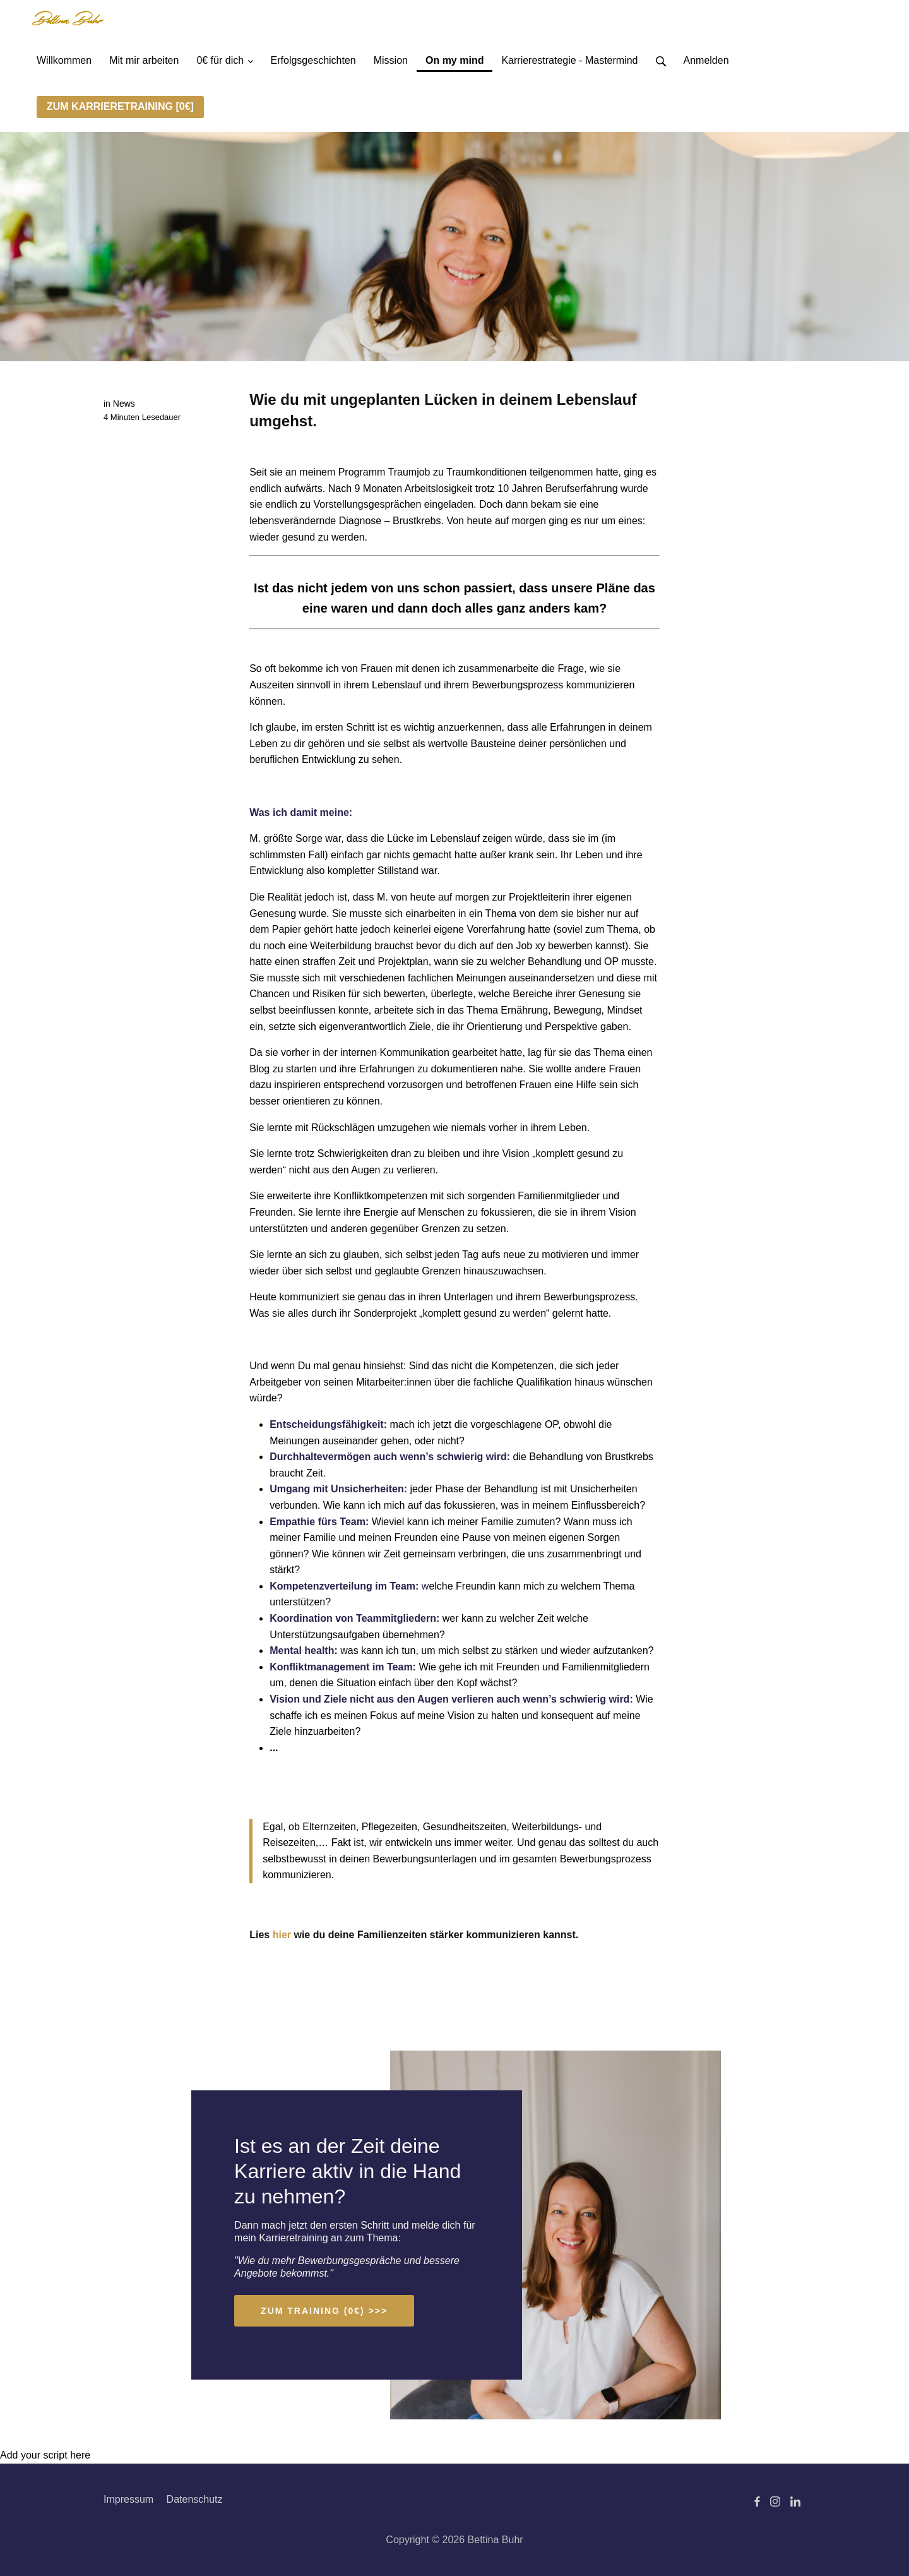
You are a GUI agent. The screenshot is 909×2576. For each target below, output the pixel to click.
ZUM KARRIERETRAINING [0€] (120, 106)
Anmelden (706, 60)
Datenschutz (195, 2499)
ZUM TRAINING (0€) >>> (324, 2311)
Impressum (128, 2499)
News (124, 403)
